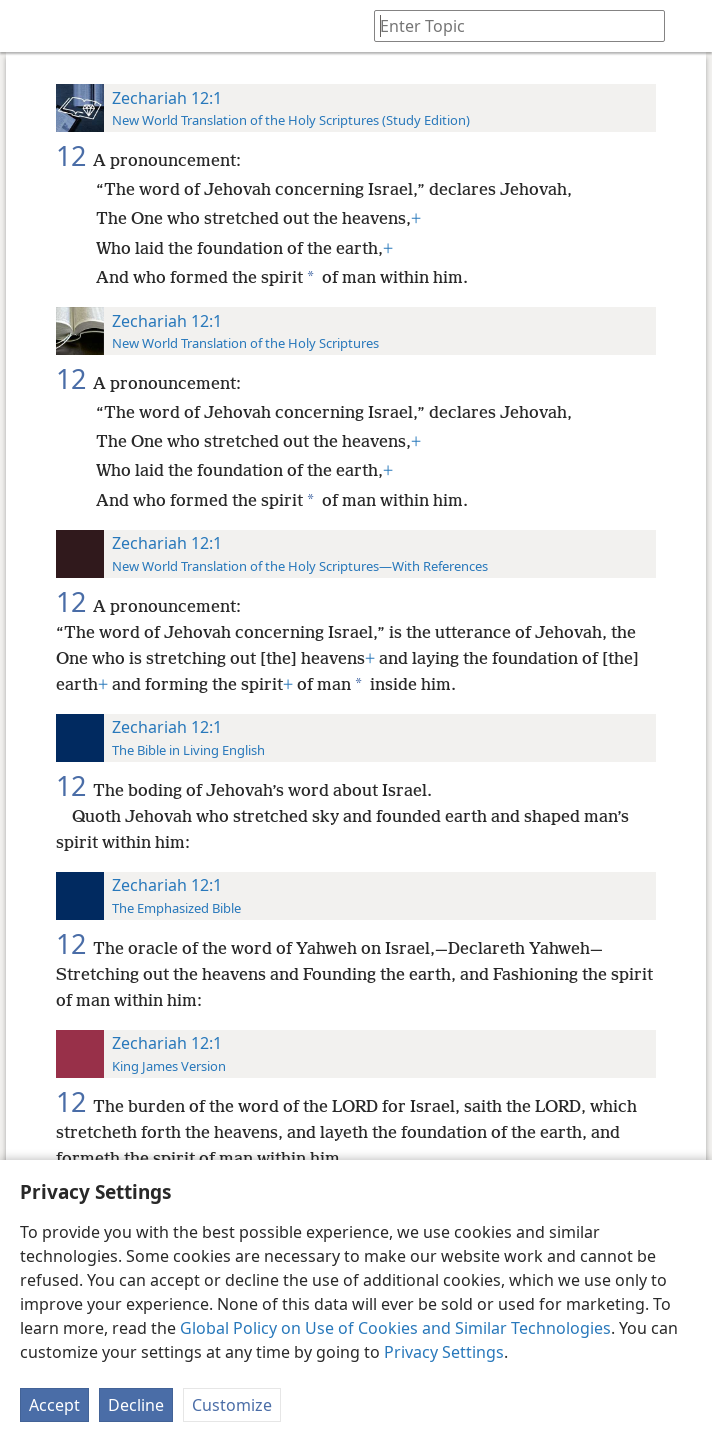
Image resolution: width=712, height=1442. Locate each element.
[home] (30, 26)
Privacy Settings (444, 1352)
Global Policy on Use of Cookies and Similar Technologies (395, 1328)
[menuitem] (30, 26)
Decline (136, 1405)
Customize (232, 1405)
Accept (54, 1405)
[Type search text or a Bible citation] (510, 25)
